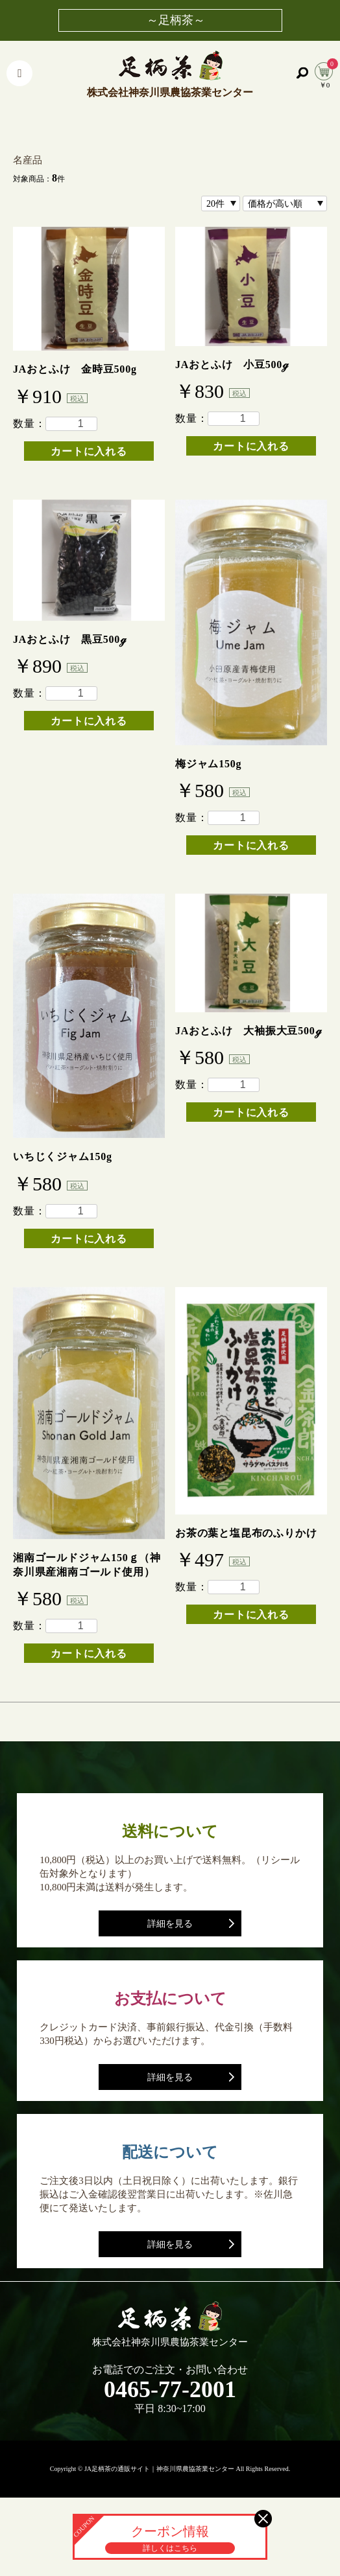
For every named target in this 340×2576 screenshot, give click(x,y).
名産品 (27, 160)
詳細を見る (170, 1924)
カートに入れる (89, 451)
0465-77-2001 (170, 2389)
